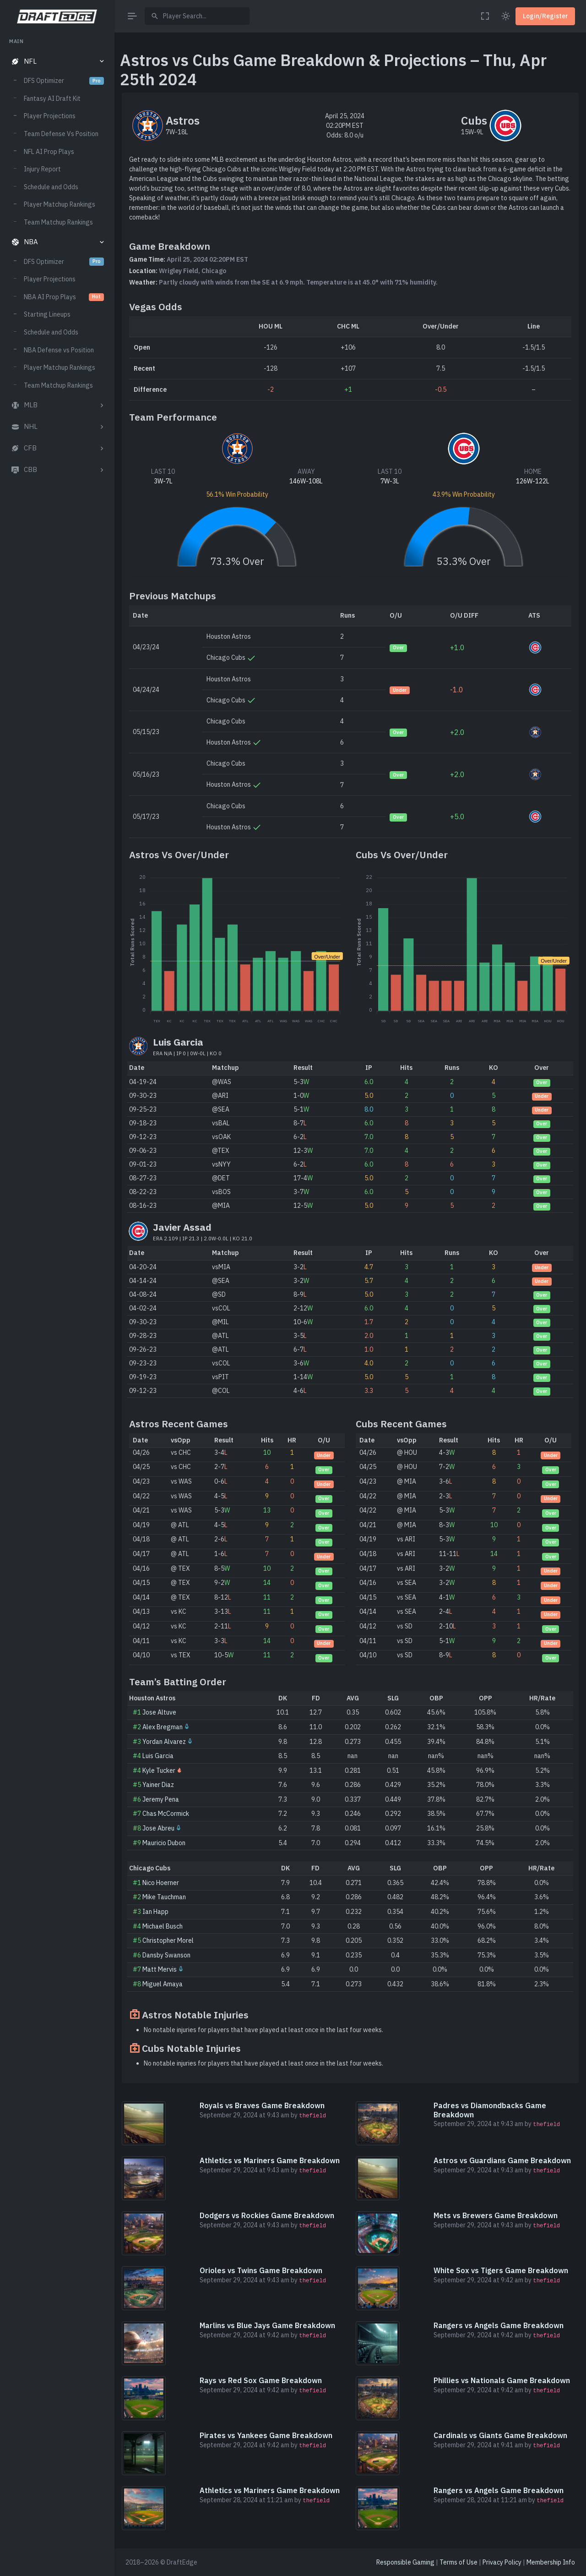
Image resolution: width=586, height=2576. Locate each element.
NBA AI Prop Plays (64, 297)
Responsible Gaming (405, 2562)
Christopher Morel (168, 1940)
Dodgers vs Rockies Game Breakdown (267, 2215)
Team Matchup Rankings (58, 222)
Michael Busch (162, 1926)
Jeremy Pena (160, 1799)
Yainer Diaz (158, 1785)
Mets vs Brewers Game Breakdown (496, 2215)
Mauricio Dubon (163, 1843)
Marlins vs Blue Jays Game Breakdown (267, 2325)
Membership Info (550, 2562)
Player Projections (50, 116)
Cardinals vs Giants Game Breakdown (500, 2435)
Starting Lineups (47, 314)
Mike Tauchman (164, 1897)
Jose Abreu (158, 1828)
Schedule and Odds (51, 187)
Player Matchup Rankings (59, 204)
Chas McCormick (165, 1813)
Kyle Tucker (158, 1770)
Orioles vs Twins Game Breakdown (261, 2270)
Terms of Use (458, 2562)
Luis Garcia (158, 1756)
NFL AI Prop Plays (49, 152)
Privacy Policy (502, 2562)
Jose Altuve (159, 1712)
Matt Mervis (159, 1969)
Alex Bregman (162, 1727)
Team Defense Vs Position (61, 134)
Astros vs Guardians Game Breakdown (502, 2160)
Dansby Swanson (166, 1955)
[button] (57, 61)
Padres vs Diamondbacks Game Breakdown (490, 2110)
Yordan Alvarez (164, 1741)
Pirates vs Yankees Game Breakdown (266, 2435)
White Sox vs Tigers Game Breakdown (501, 2270)
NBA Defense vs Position (59, 350)
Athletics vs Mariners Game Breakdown (270, 2160)
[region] (57, 1298)
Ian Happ (155, 1911)
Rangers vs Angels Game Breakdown (499, 2325)
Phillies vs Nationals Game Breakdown (502, 2380)
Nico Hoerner (160, 1883)
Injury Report (42, 169)
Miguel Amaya (162, 1984)
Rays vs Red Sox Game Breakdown (261, 2380)
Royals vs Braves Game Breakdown (262, 2105)
